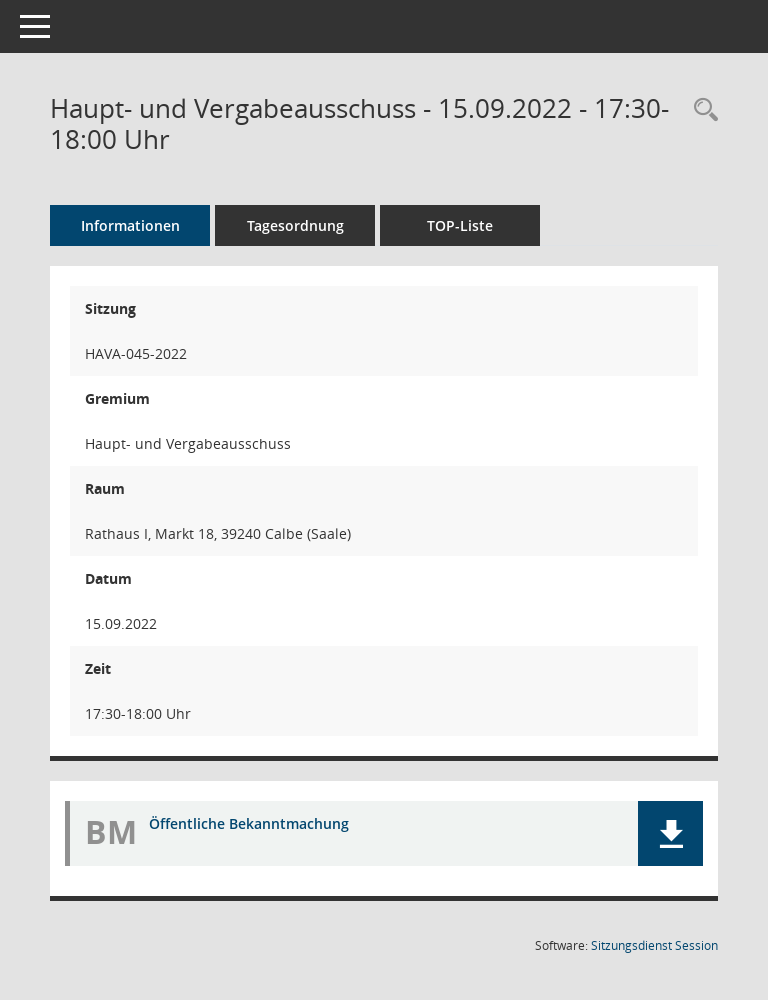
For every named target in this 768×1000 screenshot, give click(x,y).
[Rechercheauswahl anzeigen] (701, 110)
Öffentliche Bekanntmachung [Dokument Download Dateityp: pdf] (249, 823)
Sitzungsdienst (654, 945)
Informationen (130, 225)
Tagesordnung (295, 225)
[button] (670, 833)
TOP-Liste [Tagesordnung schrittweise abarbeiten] (460, 225)
